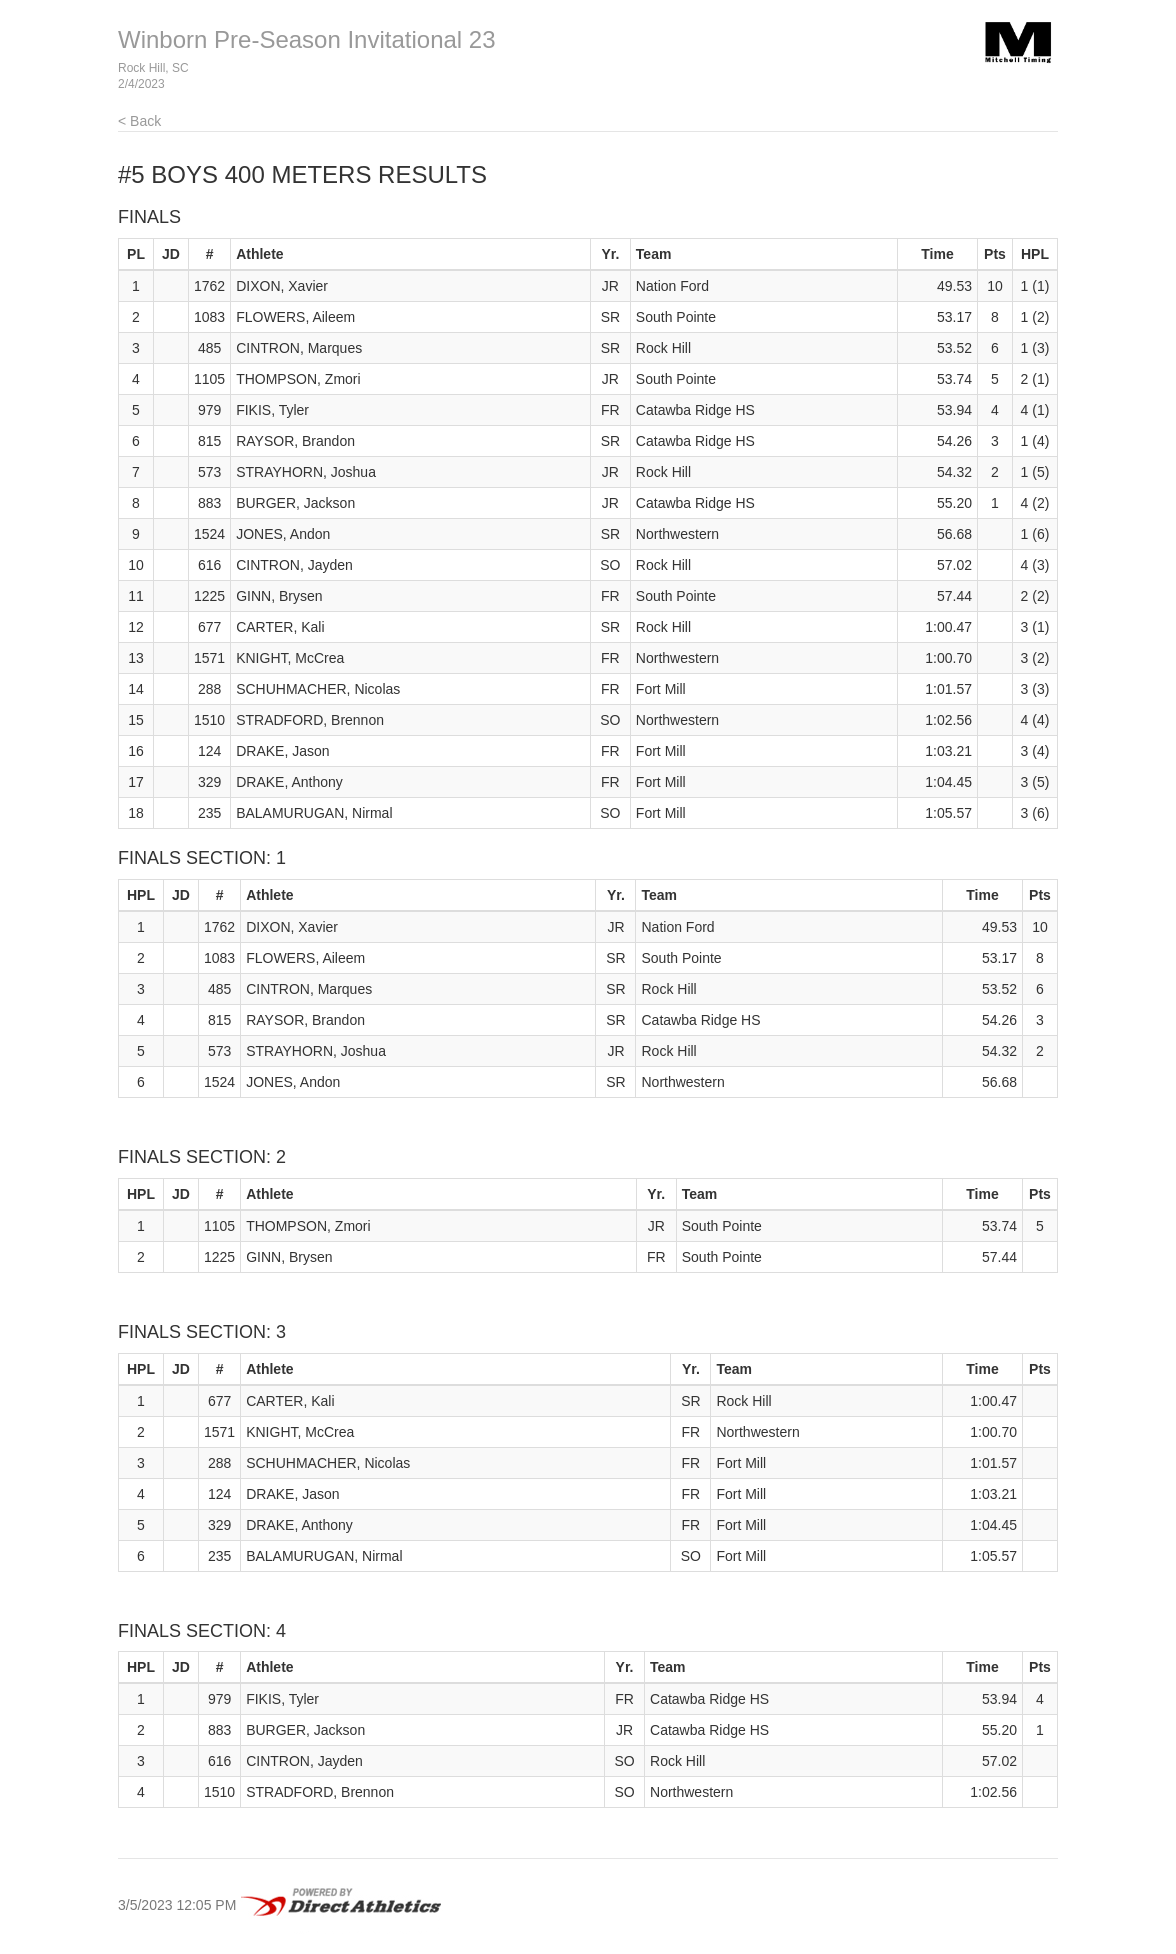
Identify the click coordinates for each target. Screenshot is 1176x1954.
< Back (139, 121)
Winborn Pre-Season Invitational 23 (307, 39)
